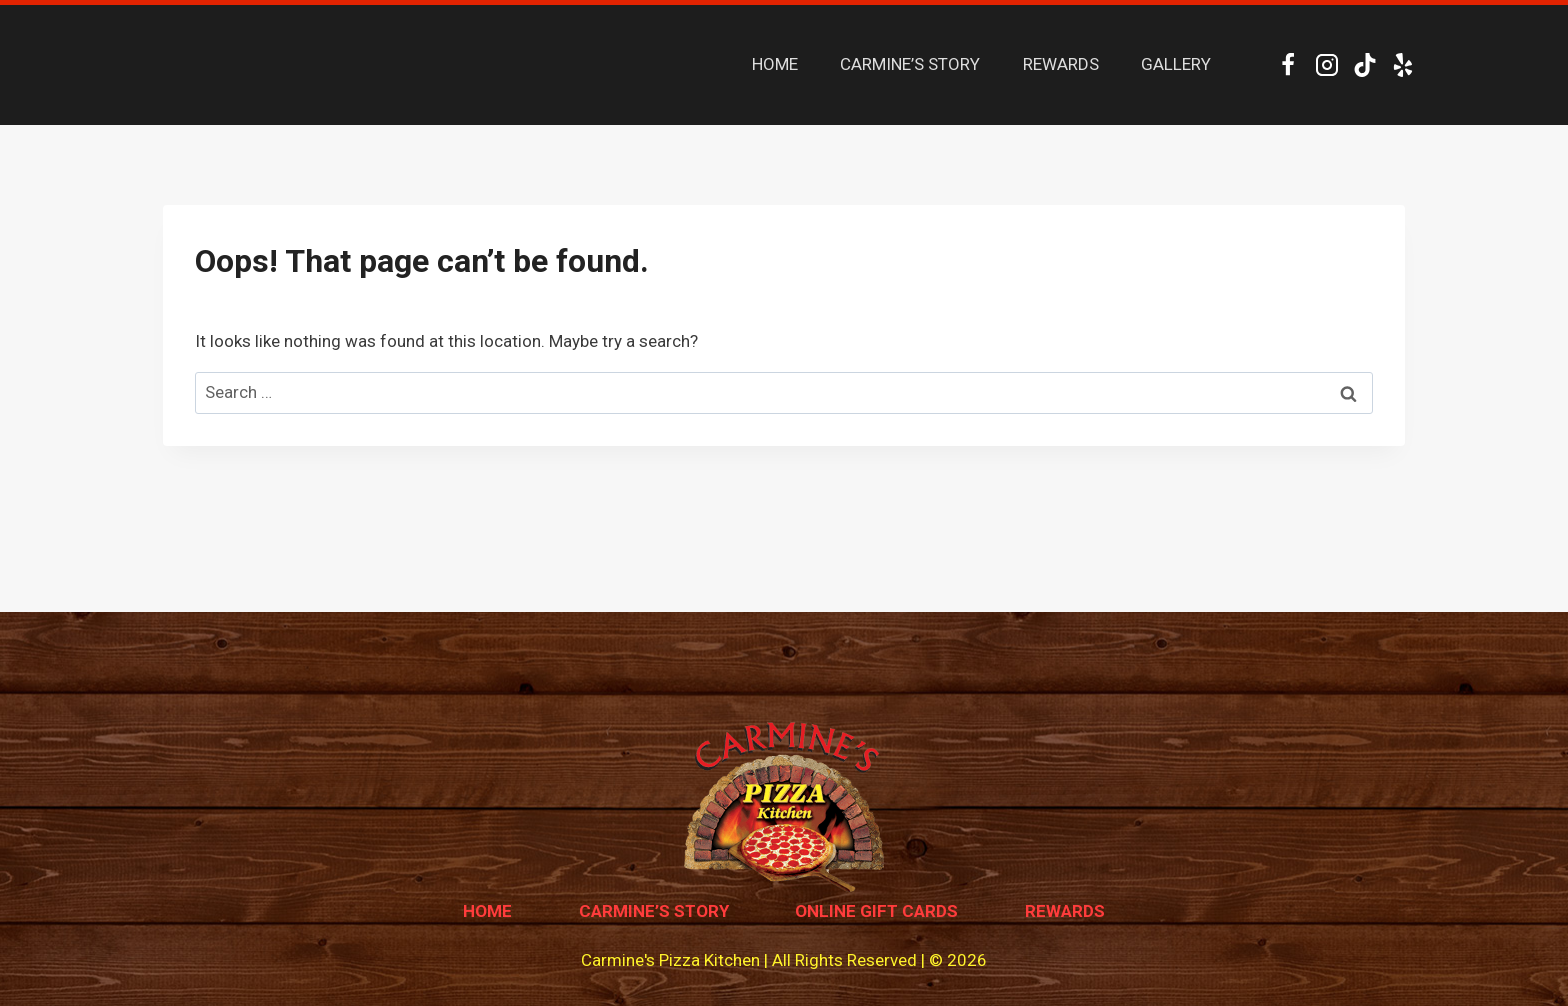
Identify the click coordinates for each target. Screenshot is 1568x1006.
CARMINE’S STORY (910, 64)
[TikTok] (1364, 65)
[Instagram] (1326, 65)
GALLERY (1176, 64)
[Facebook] (1288, 65)
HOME (775, 64)
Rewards (1065, 911)
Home (487, 911)
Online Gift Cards (876, 911)
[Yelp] (1403, 65)
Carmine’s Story (654, 911)
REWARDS (1061, 64)
